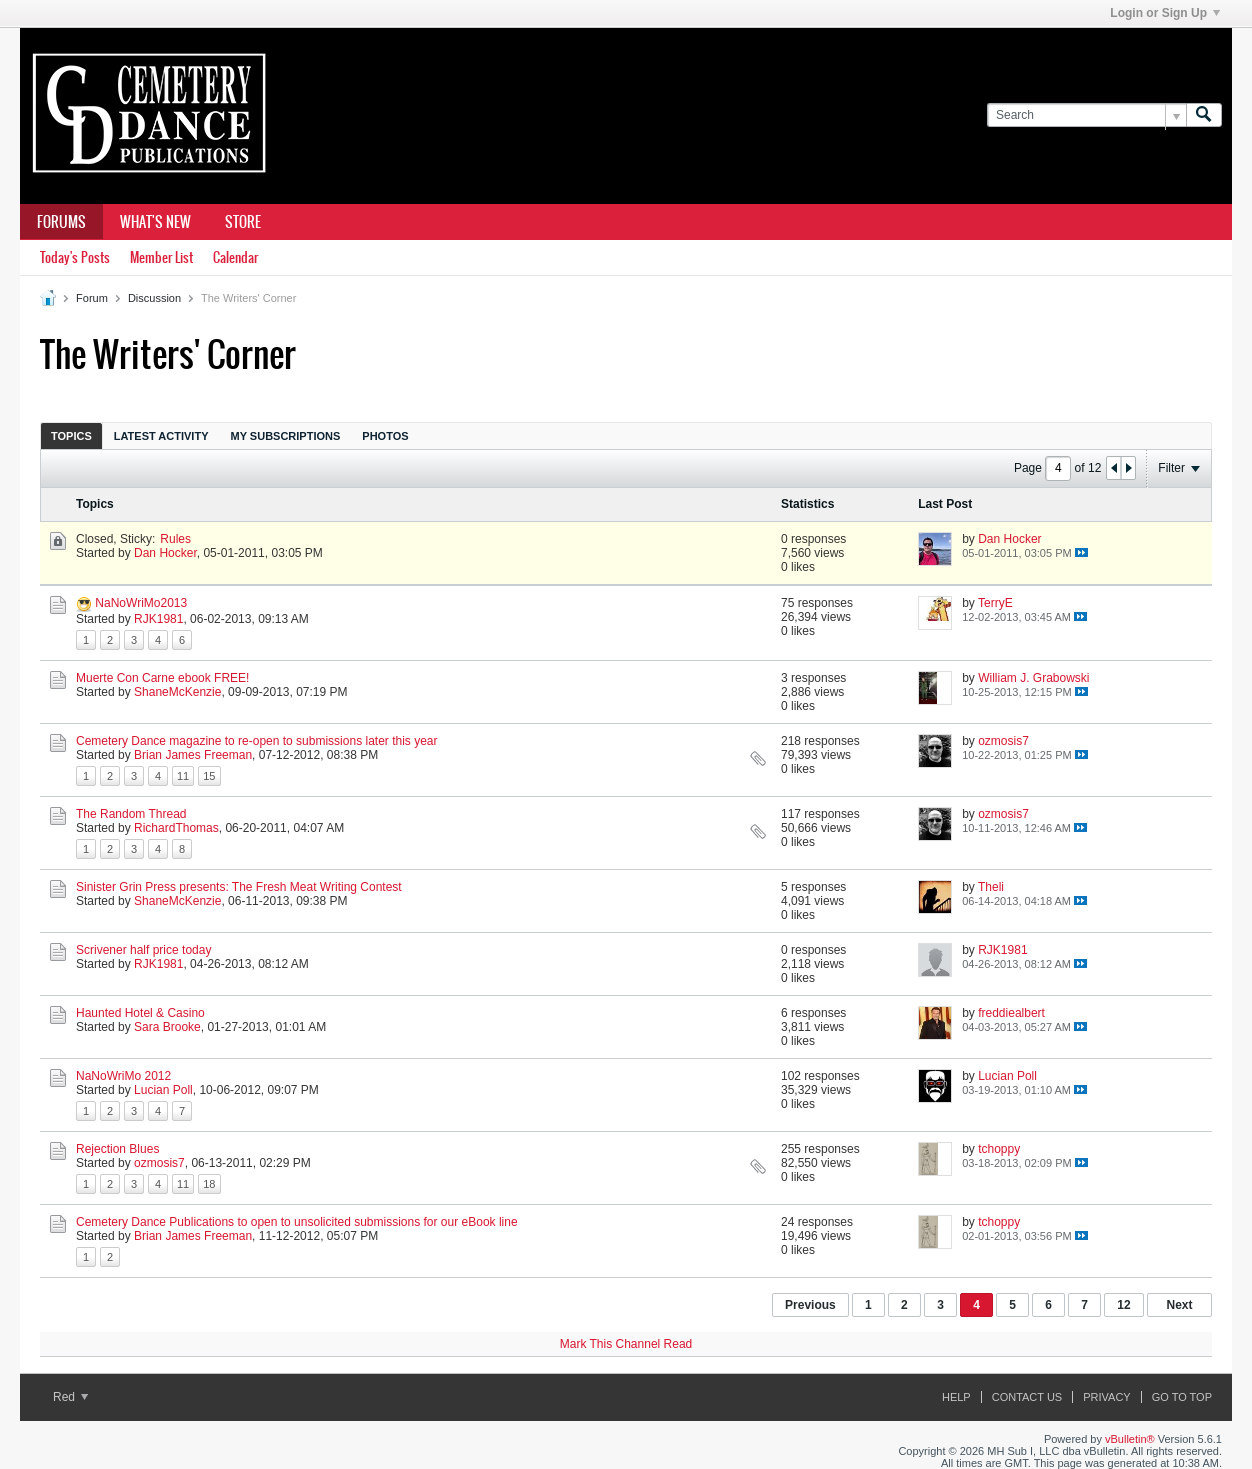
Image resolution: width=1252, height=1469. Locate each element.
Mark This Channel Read (626, 1344)
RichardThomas (176, 828)
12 (1123, 1305)
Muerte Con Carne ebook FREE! (162, 678)
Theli (991, 887)
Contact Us (1027, 1397)
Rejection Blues (117, 1149)
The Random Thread (131, 814)
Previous (810, 1305)
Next (1179, 1305)
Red (70, 1397)
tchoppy (999, 1149)
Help (956, 1397)
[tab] (71, 435)
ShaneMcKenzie (177, 692)
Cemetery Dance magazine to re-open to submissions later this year (257, 741)
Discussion (154, 298)
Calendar (235, 257)
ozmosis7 (1003, 741)
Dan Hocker (165, 553)
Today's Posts (75, 257)
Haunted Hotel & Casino (140, 1013)
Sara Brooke (167, 1027)
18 (209, 1184)
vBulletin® (1130, 1439)
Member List (161, 257)
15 (209, 776)
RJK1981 (158, 619)
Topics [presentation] (71, 436)
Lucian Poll (163, 1090)
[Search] (1086, 115)
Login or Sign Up (1165, 13)
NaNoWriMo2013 (141, 603)
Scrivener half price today (143, 950)
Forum (92, 298)
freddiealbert (1011, 1013)
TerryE (995, 603)
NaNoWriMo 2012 (123, 1076)
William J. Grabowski (1033, 678)
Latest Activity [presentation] (161, 436)
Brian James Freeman (193, 755)
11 (183, 776)
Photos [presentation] (385, 436)
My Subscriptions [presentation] (286, 436)
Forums (61, 222)
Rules (175, 539)
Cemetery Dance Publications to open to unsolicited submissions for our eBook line (297, 1222)
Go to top (1182, 1397)
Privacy (1106, 1397)
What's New (155, 222)
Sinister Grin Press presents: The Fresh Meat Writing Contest (239, 887)
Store (243, 222)
